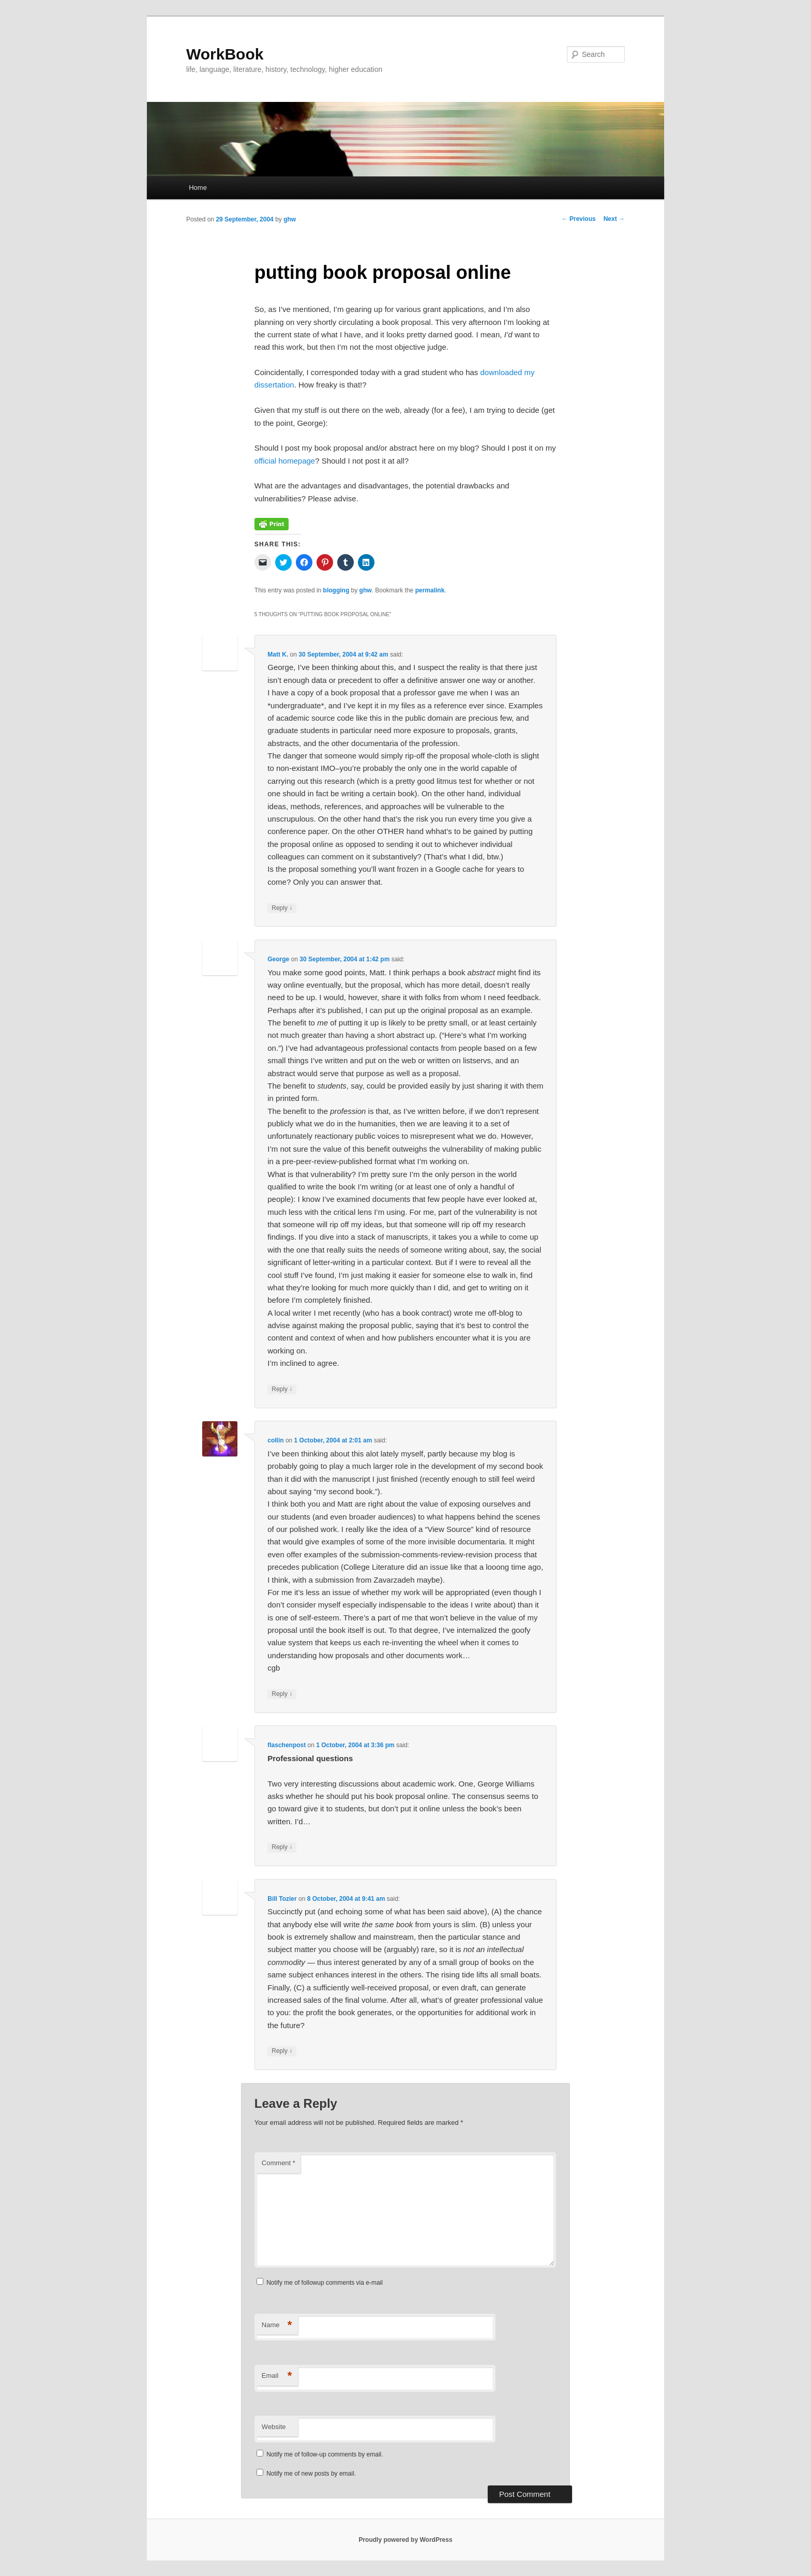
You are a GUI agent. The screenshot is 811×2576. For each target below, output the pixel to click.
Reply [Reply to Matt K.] (282, 908)
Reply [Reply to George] (282, 1389)
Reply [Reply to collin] (282, 1694)
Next (614, 218)
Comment (278, 2163)
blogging (336, 590)
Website (274, 2427)
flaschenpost (286, 1745)
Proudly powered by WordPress (405, 2539)
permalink (430, 590)
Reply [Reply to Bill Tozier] (282, 2051)
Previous (579, 218)
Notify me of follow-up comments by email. (324, 2454)
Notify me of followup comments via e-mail (324, 2282)
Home (198, 187)
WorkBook (224, 54)
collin (275, 1440)
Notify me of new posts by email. (311, 2473)
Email (277, 2376)
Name (277, 2325)
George (278, 959)
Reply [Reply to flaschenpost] (282, 1847)
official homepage (284, 460)
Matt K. (277, 654)
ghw (289, 219)
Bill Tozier (281, 1898)
